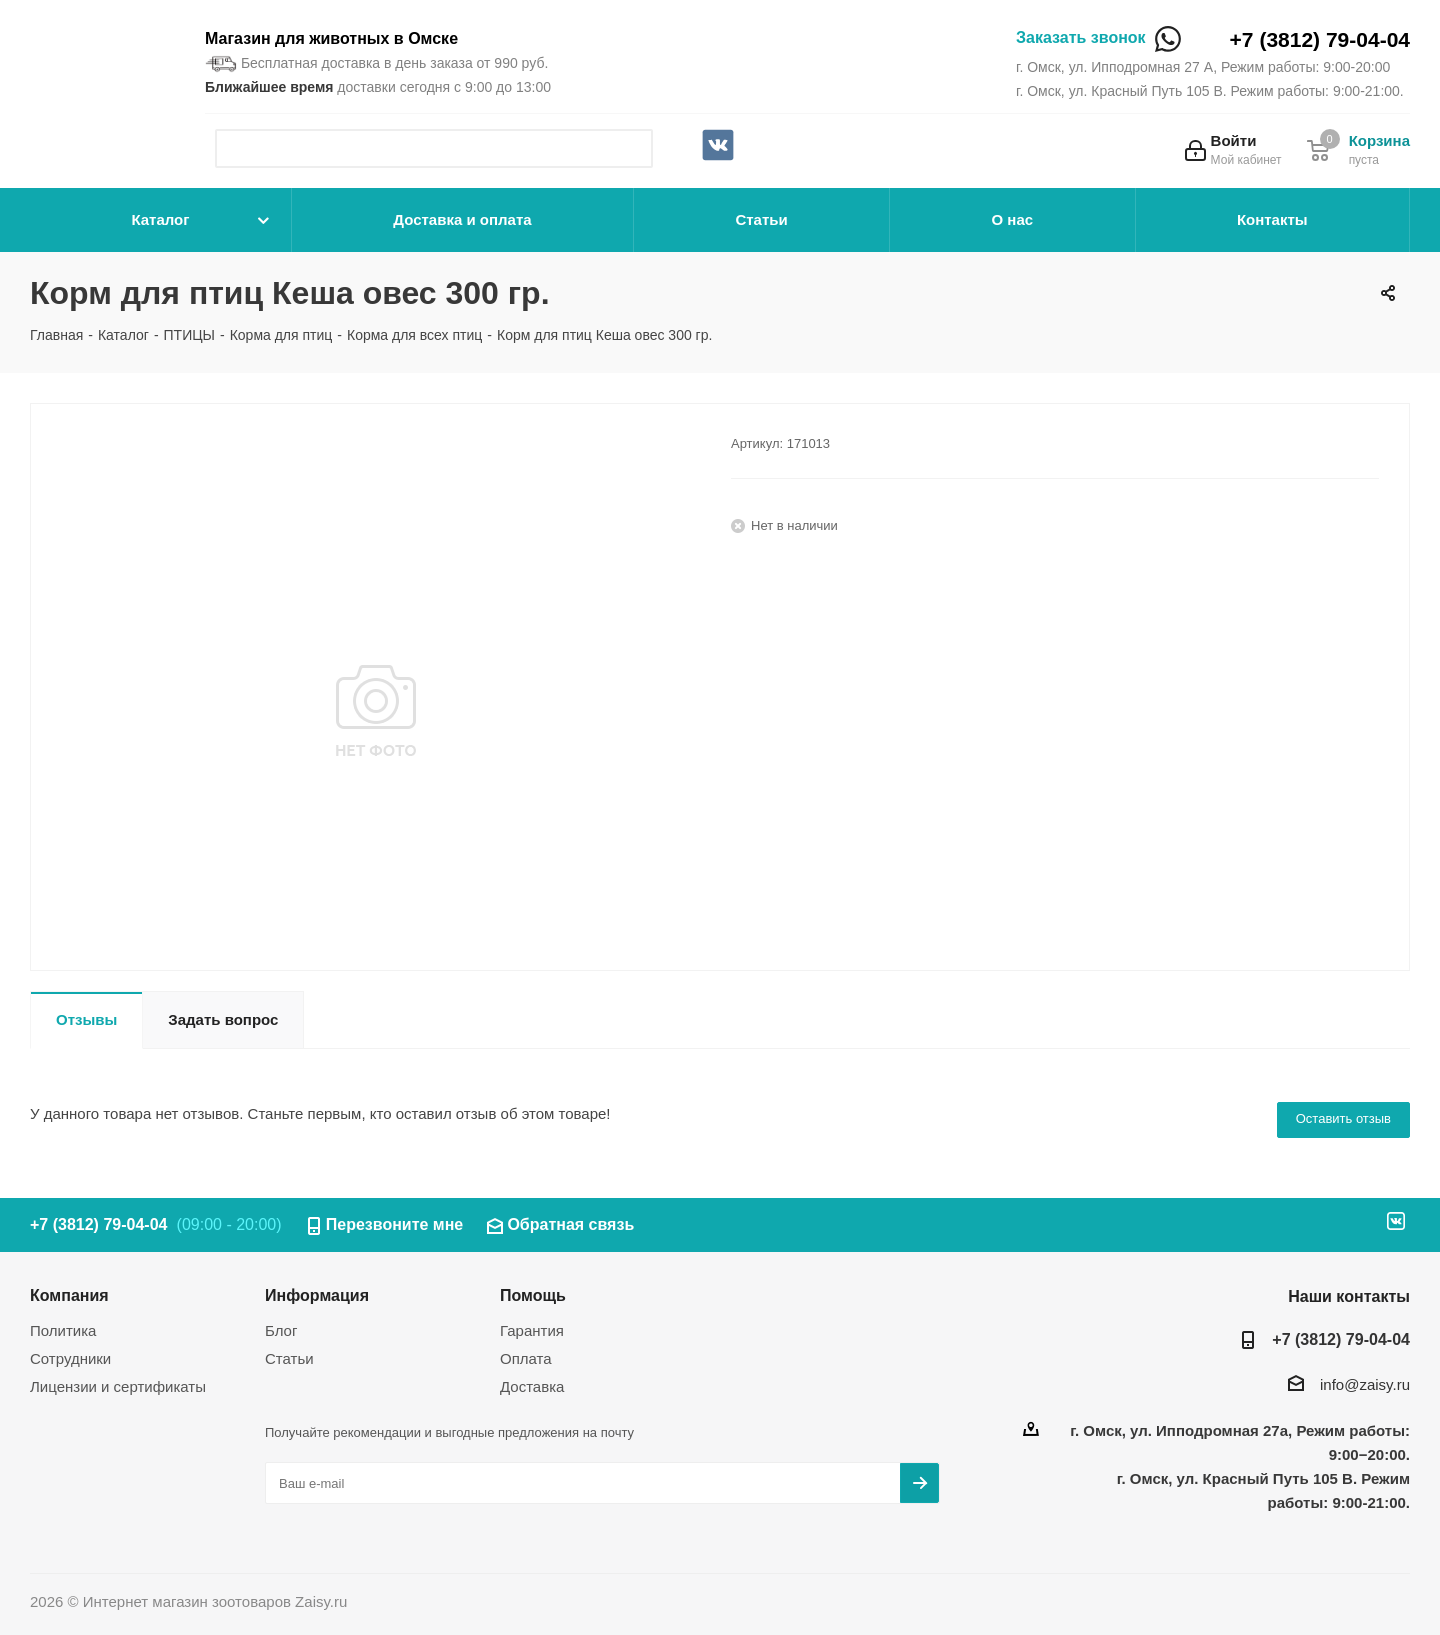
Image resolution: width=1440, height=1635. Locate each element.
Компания (69, 1295)
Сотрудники (70, 1358)
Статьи (761, 219)
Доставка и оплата (462, 219)
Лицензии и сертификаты (118, 1386)
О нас (1013, 219)
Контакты (1272, 219)
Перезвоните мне (395, 1224)
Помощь (533, 1295)
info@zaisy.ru (1365, 1384)
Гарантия (532, 1330)
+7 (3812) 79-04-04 (1320, 39)
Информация (317, 1295)
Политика (63, 1330)
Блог (281, 1330)
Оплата (526, 1358)
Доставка (532, 1386)
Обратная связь (570, 1224)
